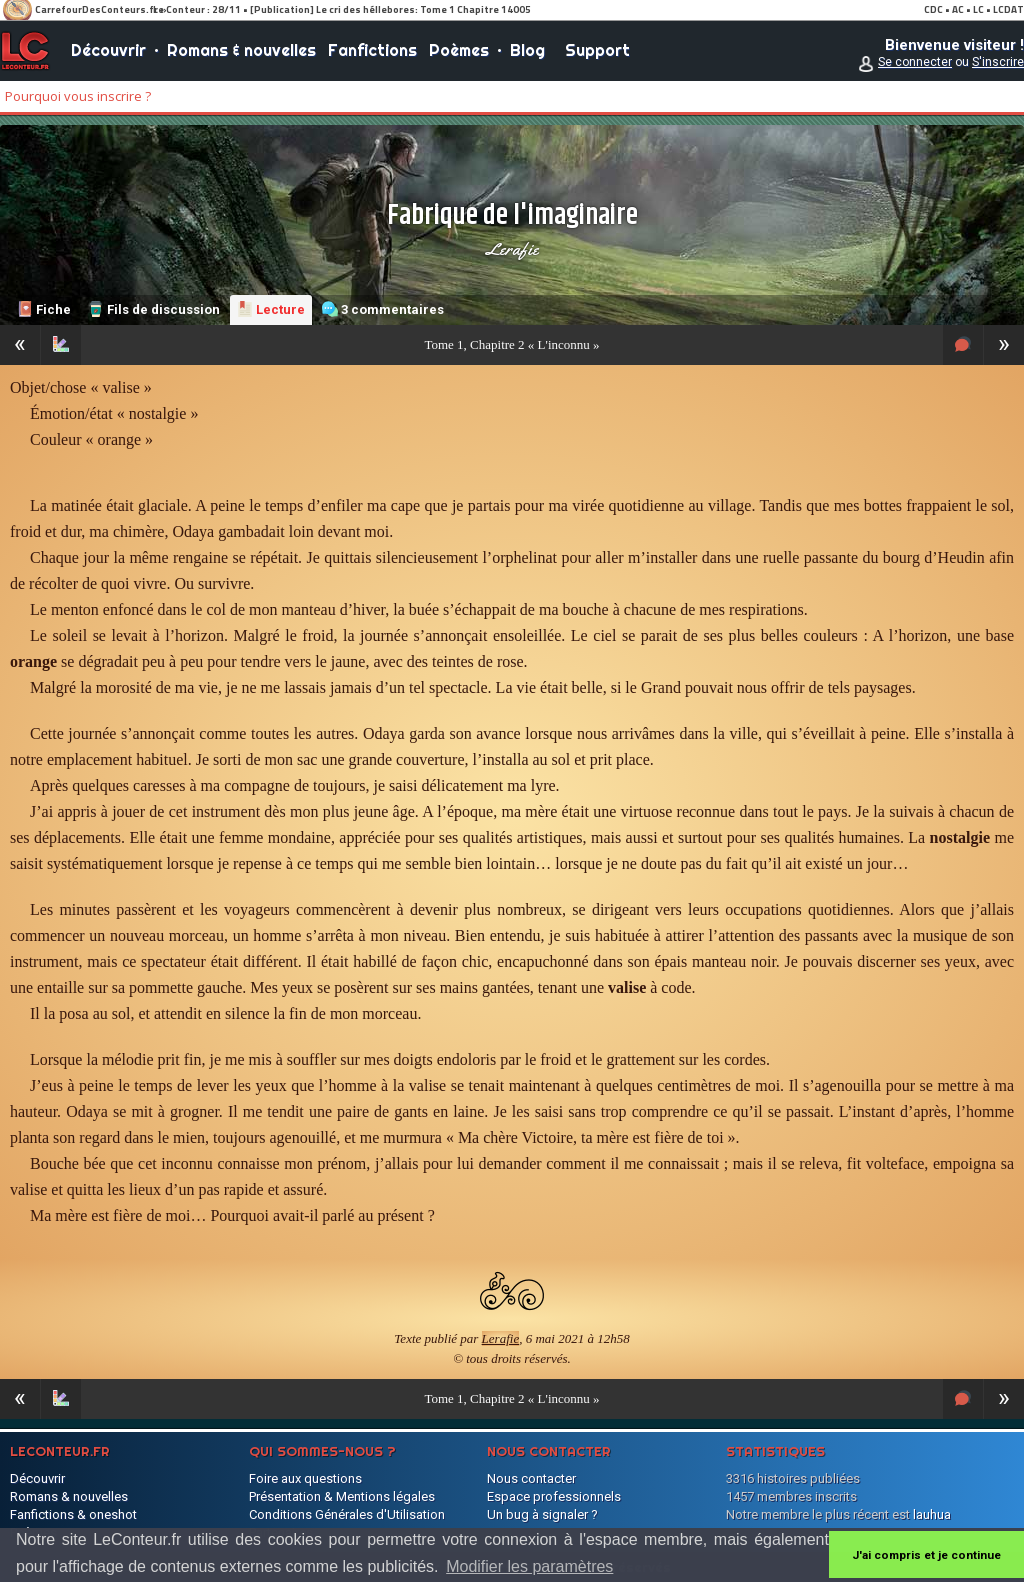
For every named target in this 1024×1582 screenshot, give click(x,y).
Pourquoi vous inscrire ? (78, 96)
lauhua (932, 1514)
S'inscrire (998, 62)
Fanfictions (372, 50)
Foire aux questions (305, 1478)
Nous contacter (531, 1478)
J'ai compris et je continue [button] (926, 1555)
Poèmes (459, 50)
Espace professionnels (554, 1496)
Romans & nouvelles (241, 50)
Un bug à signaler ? (542, 1514)
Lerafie (512, 249)
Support (597, 50)
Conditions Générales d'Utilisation (347, 1514)
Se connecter (915, 62)
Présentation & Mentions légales (342, 1496)
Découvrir (108, 50)
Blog (527, 50)
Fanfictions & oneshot (73, 1514)
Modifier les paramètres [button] (529, 1566)
